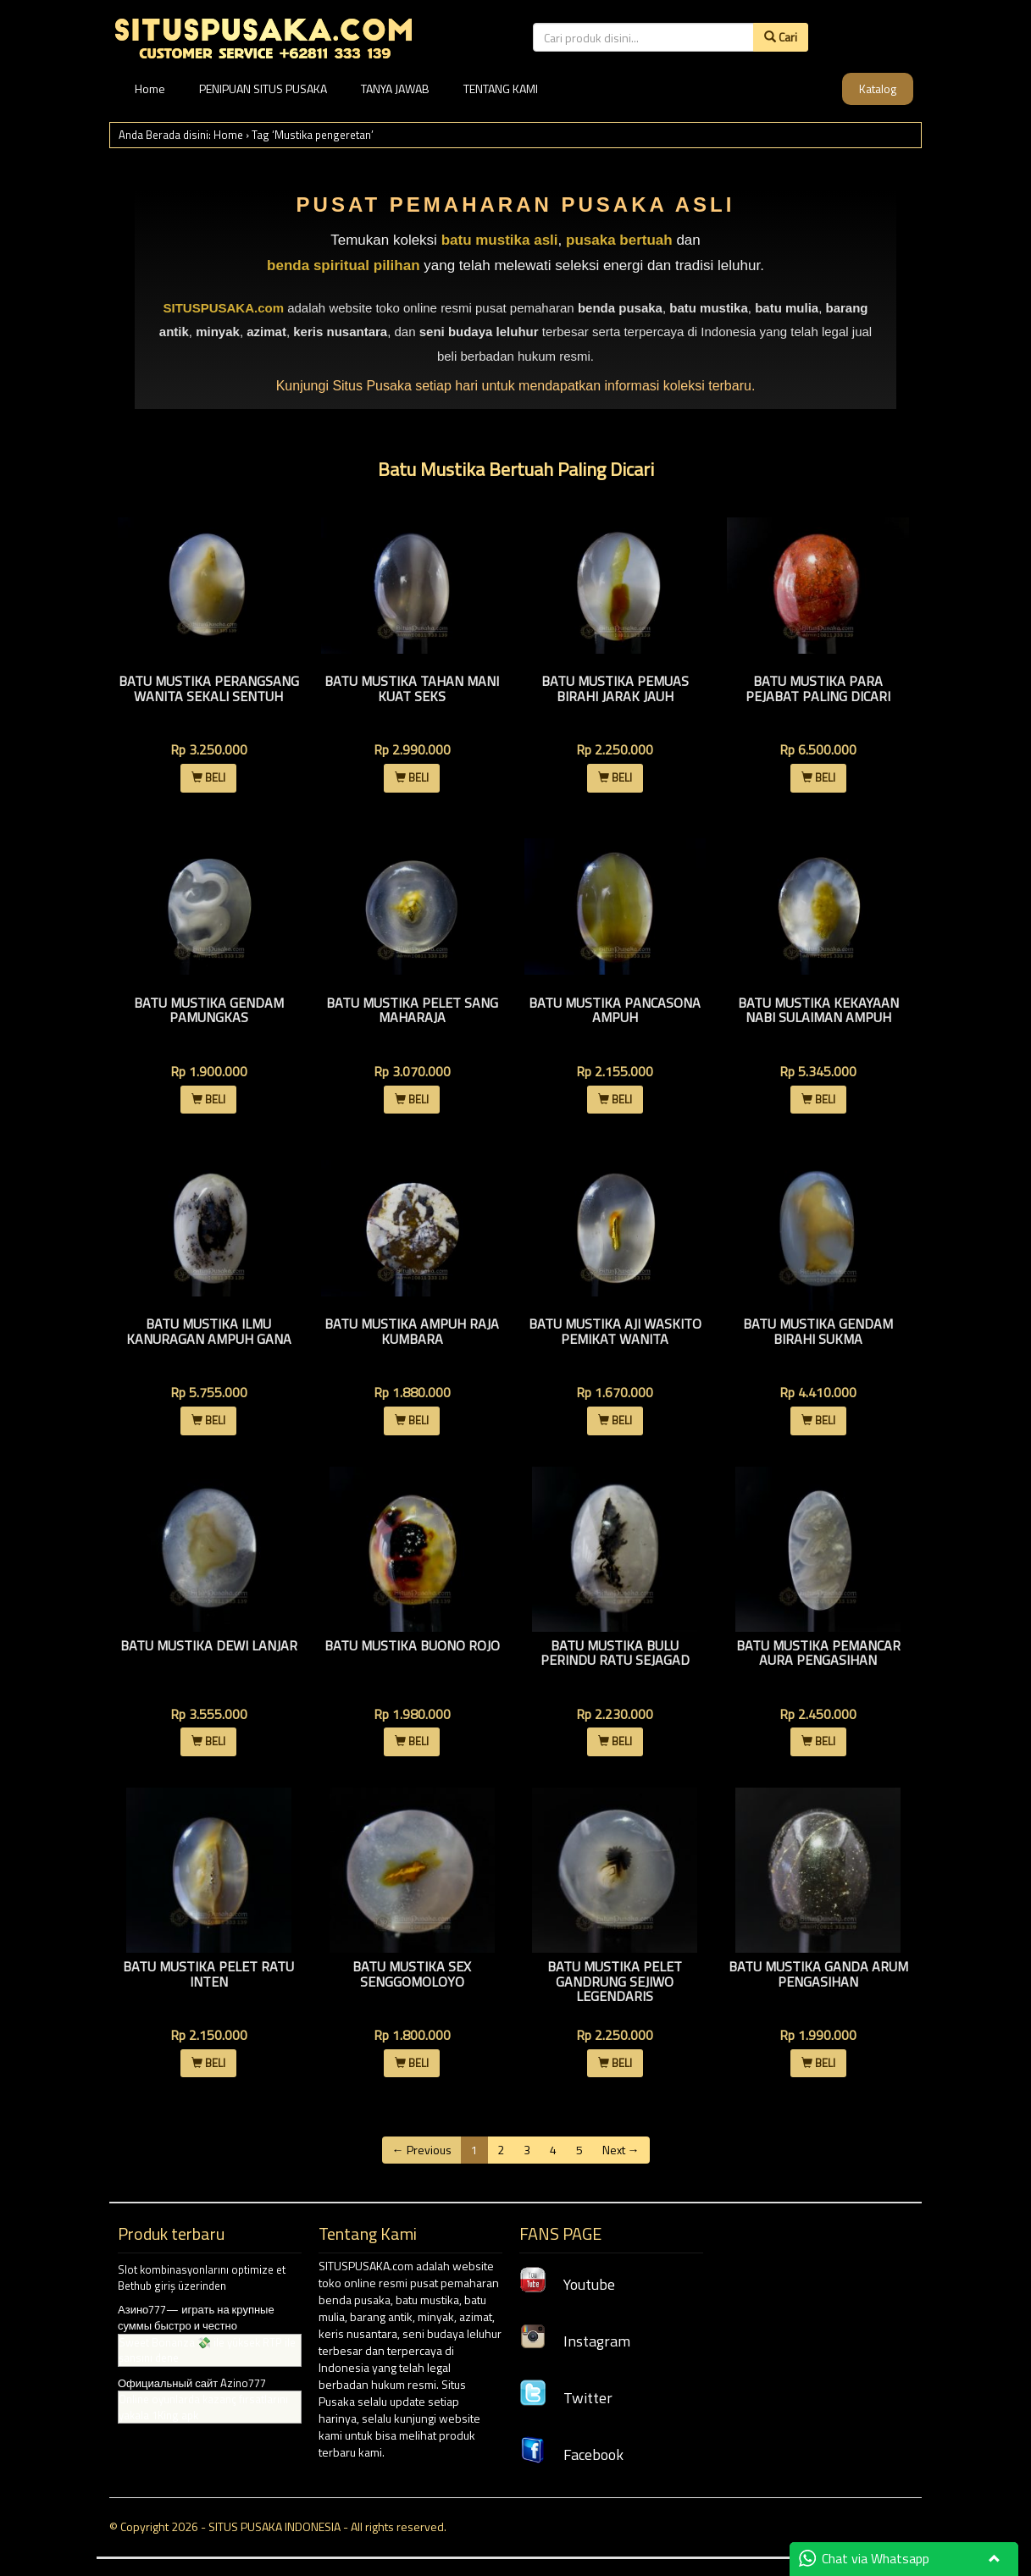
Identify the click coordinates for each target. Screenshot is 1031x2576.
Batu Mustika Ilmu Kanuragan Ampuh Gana (208, 1331)
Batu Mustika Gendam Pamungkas (209, 1010)
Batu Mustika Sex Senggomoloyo (411, 1974)
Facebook (571, 2454)
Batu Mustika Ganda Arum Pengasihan (818, 1974)
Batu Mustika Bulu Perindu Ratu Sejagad (615, 1653)
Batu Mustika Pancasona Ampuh (615, 1010)
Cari (780, 37)
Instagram (574, 2341)
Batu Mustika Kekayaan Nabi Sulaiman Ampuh (818, 1010)
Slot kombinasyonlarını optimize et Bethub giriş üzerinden (201, 2277)
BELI (208, 777)
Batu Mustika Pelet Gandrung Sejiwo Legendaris (614, 1981)
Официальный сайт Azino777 (192, 2382)
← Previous (422, 2150)
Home (150, 88)
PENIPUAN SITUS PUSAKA (263, 88)
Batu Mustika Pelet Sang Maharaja (412, 1010)
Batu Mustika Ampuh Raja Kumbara (411, 1331)
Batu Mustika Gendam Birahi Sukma (818, 1331)
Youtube (567, 2284)
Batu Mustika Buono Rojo (412, 1645)
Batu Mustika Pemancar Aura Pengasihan (818, 1653)
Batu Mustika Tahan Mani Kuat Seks (411, 688)
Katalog (877, 88)
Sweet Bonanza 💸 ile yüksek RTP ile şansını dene (207, 2350)
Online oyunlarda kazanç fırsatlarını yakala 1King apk (203, 2407)
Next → (621, 2150)
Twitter (566, 2397)
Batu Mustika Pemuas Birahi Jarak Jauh (615, 688)
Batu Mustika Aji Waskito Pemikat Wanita (615, 1331)
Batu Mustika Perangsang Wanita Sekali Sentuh (209, 688)
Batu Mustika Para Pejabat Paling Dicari (818, 688)
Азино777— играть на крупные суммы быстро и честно (196, 2317)
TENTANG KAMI (500, 88)
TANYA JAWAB (395, 88)
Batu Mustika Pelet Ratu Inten (208, 1974)
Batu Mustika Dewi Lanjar (208, 1645)
